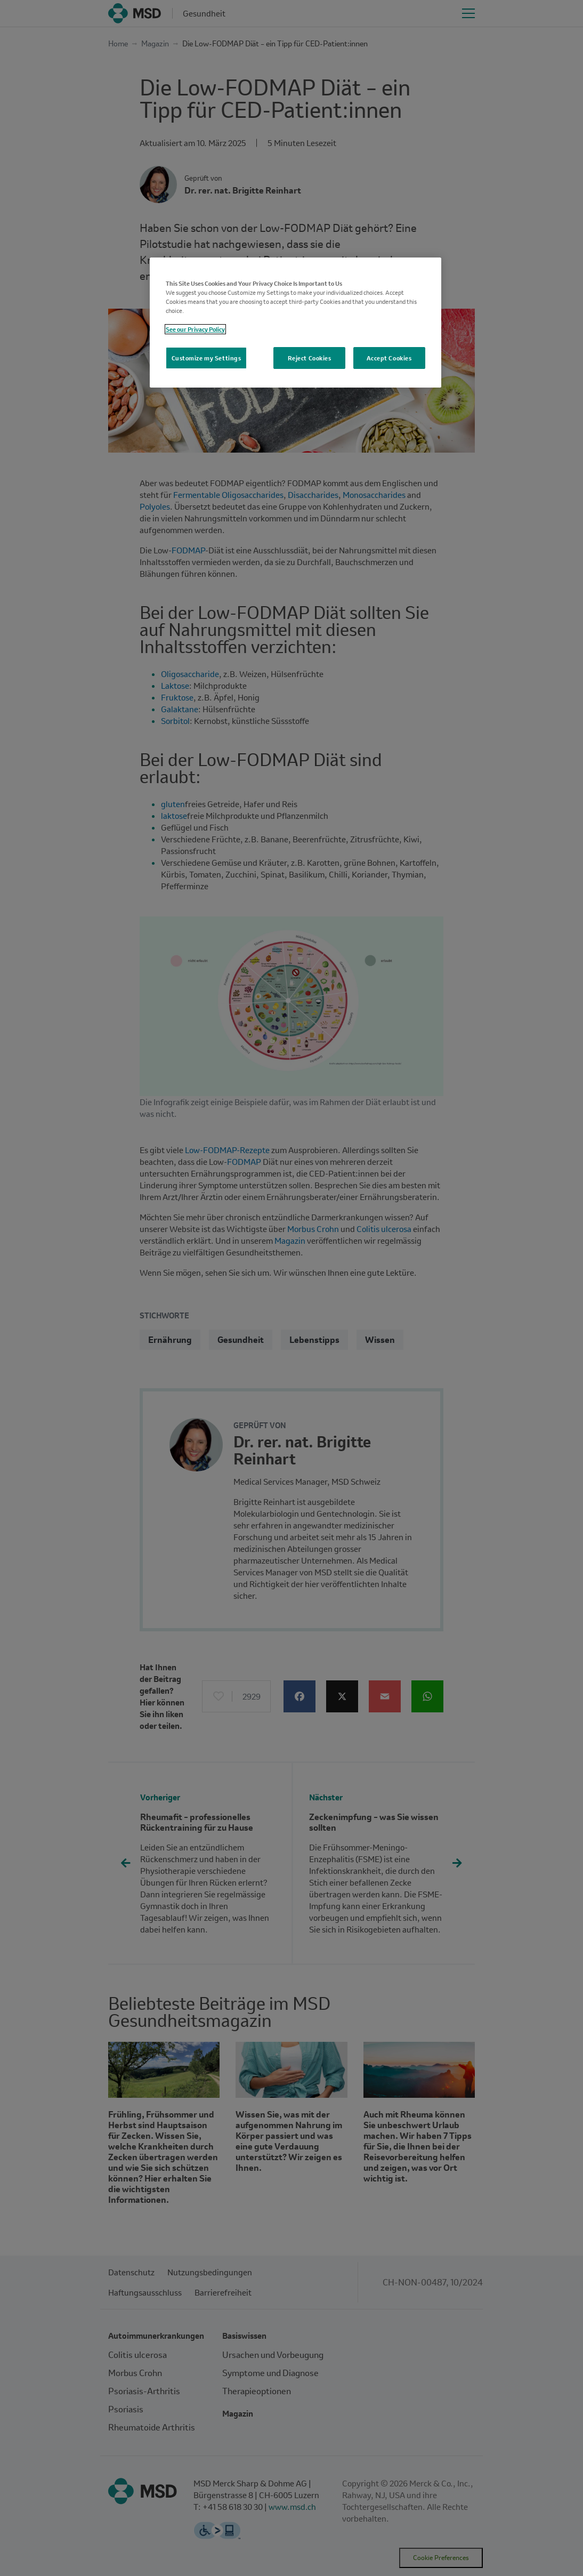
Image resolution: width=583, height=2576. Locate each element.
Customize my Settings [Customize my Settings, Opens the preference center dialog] (206, 358)
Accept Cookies (389, 358)
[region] (295, 322)
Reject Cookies (309, 358)
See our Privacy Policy (195, 329)
